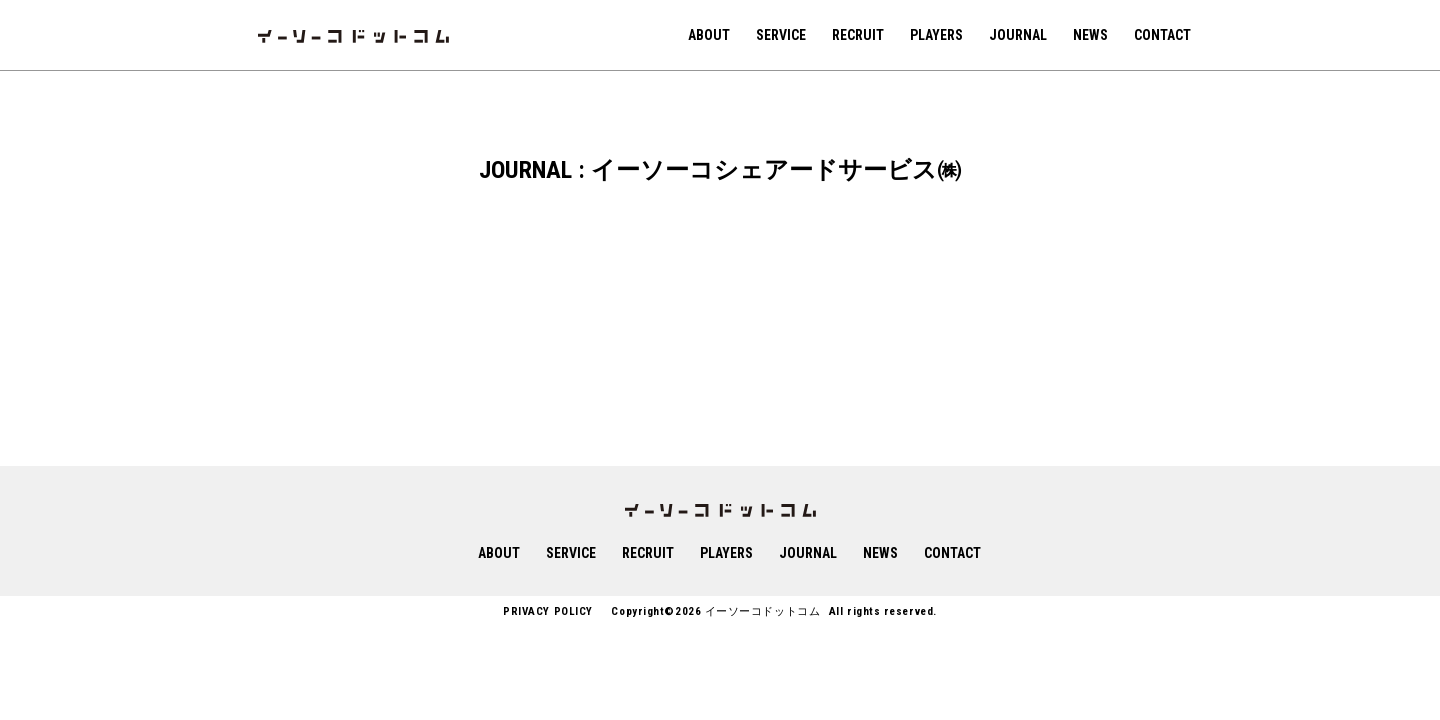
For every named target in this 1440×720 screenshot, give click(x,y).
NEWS (1090, 35)
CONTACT (1162, 35)
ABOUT (709, 35)
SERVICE (781, 35)
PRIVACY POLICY (548, 611)
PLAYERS (936, 35)
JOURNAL (1018, 35)
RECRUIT (858, 35)
